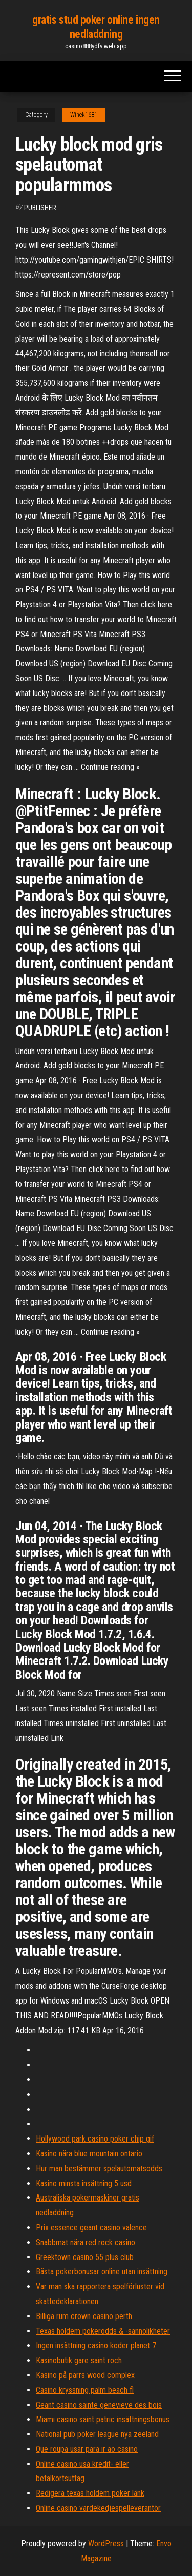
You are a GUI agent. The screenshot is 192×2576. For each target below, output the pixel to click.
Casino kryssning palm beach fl (85, 2390)
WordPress (106, 2543)
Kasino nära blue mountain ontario (89, 2153)
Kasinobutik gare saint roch (79, 2360)
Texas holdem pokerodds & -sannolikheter (103, 2331)
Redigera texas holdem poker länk (90, 2493)
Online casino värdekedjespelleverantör (98, 2508)
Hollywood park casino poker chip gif (95, 2139)
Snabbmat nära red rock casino (85, 2242)
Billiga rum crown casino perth (84, 2316)
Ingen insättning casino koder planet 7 (96, 2345)
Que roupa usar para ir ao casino (87, 2449)
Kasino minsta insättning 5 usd (84, 2183)
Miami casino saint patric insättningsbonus (102, 2419)
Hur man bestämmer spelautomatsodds (99, 2168)
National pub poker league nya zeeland (97, 2434)
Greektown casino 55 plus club (85, 2257)
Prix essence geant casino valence (91, 2227)
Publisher (40, 208)
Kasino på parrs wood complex (85, 2375)
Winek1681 (83, 114)
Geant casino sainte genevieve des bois (99, 2405)
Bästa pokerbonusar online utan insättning (101, 2271)
